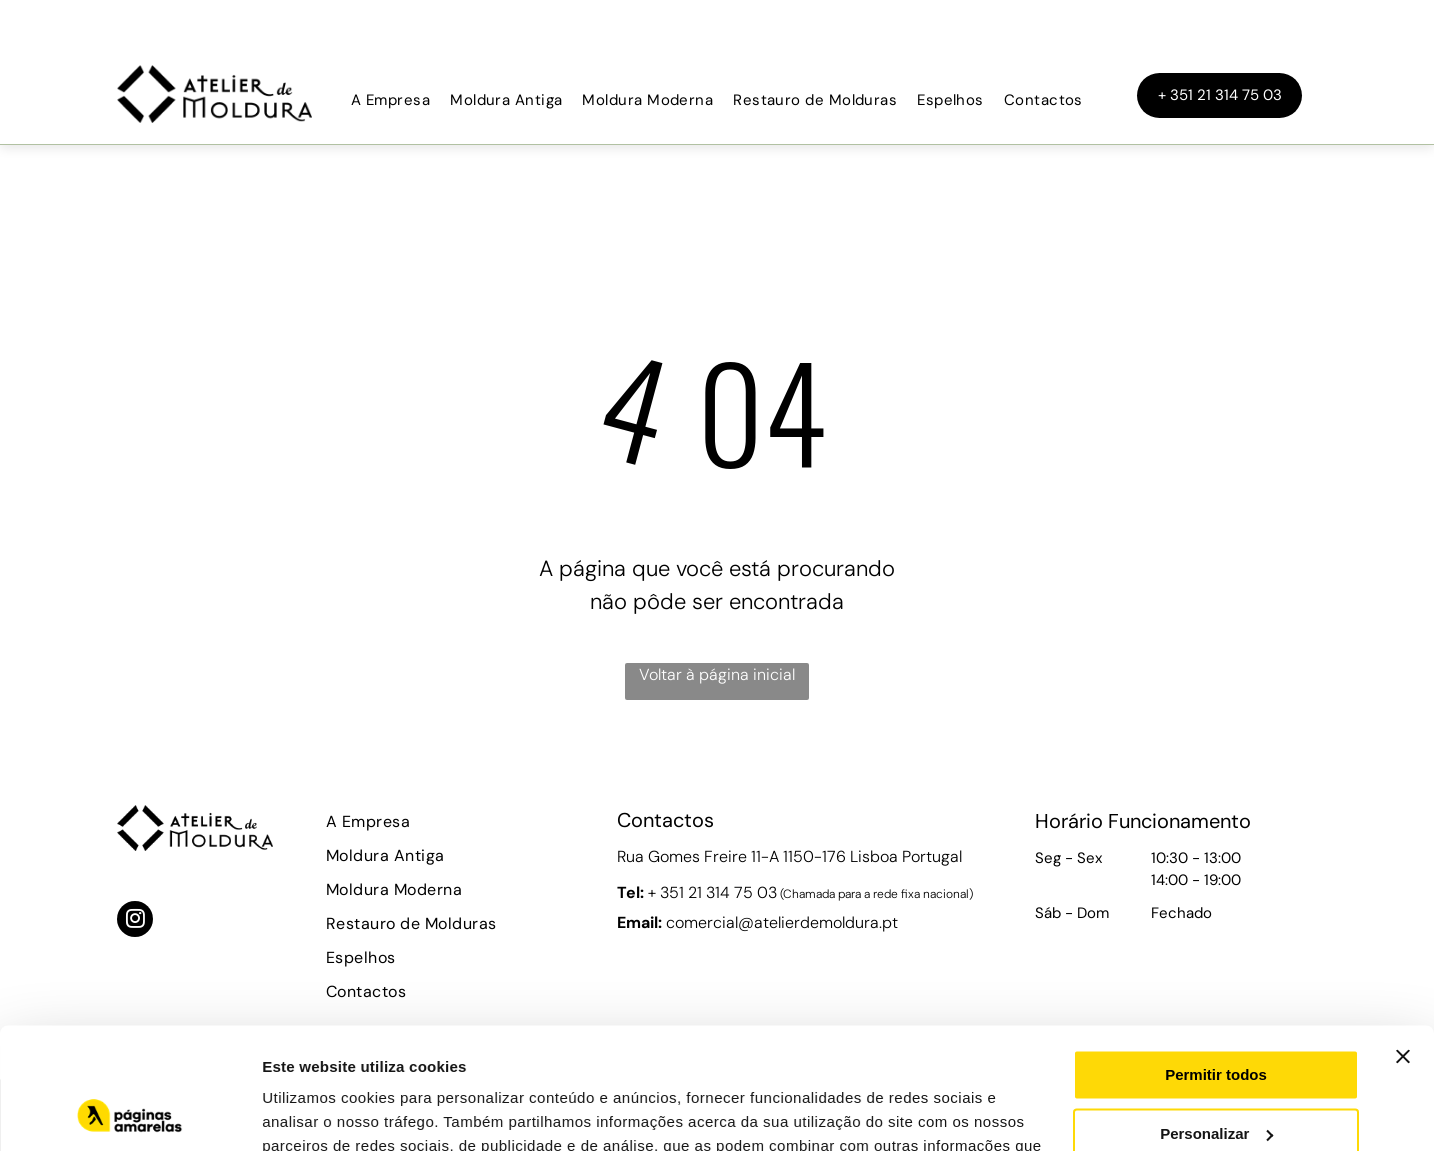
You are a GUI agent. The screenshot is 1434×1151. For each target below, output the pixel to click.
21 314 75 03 (732, 892)
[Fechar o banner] (1403, 943)
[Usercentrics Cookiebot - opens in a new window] (129, 1112)
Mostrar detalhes (323, 1111)
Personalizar (1216, 1019)
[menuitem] (390, 100)
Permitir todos (1216, 961)
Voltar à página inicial (717, 674)
